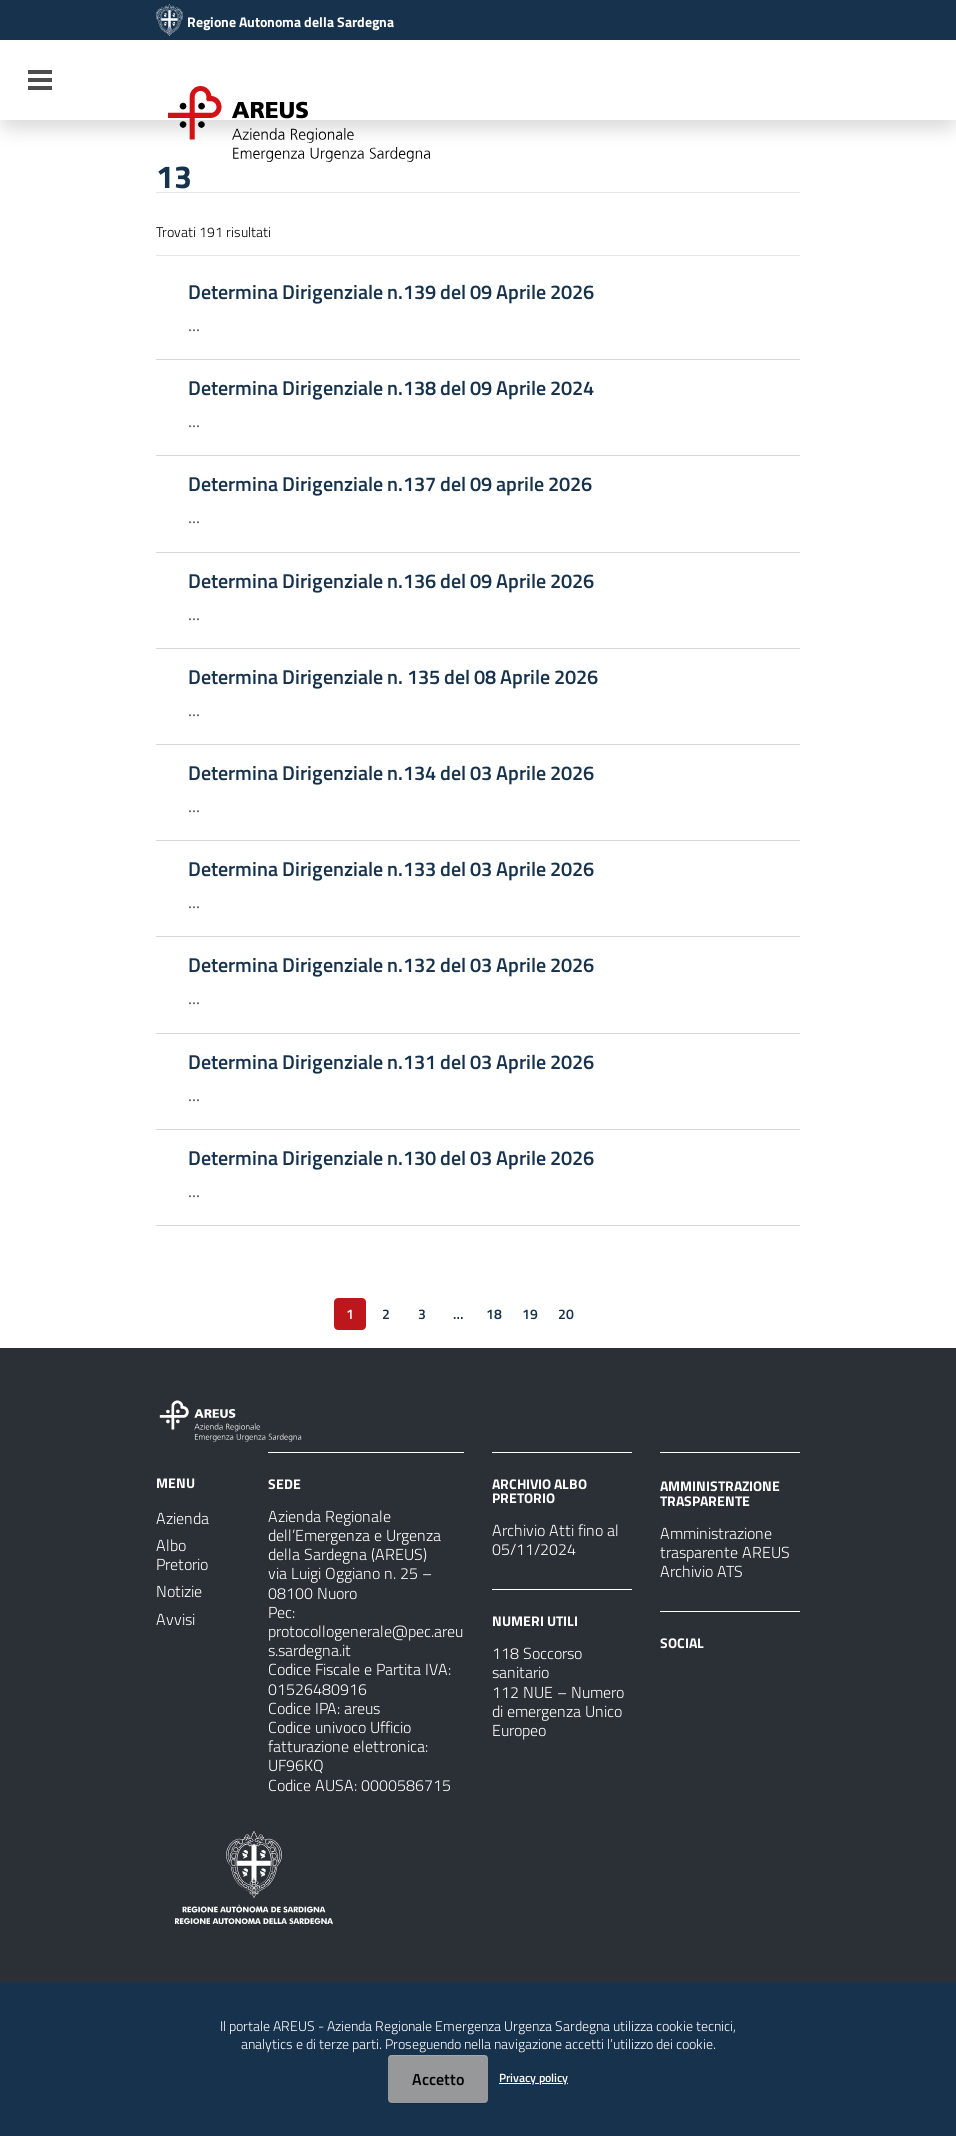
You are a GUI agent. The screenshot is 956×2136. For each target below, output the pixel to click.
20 (566, 1313)
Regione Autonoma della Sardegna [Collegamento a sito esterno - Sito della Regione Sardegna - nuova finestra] (290, 22)
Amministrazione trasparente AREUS (725, 1542)
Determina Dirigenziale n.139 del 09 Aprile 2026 (391, 292)
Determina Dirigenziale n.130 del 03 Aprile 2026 (391, 1158)
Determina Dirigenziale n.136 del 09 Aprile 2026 (391, 581)
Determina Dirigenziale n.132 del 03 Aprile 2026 (391, 965)
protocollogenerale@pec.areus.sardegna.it (365, 1640)
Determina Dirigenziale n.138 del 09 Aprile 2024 (391, 388)
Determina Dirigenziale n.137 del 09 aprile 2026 (390, 484)
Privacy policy (533, 2077)
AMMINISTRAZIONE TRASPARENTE (720, 1492)
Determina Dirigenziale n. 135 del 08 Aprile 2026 (393, 677)
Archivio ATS (701, 1571)
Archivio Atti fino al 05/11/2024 (555, 1539)
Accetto (438, 2079)
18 (494, 1313)
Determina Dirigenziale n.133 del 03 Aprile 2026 (391, 869)
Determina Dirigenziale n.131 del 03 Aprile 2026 (391, 1062)
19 (530, 1313)
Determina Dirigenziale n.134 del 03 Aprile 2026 (391, 773)
